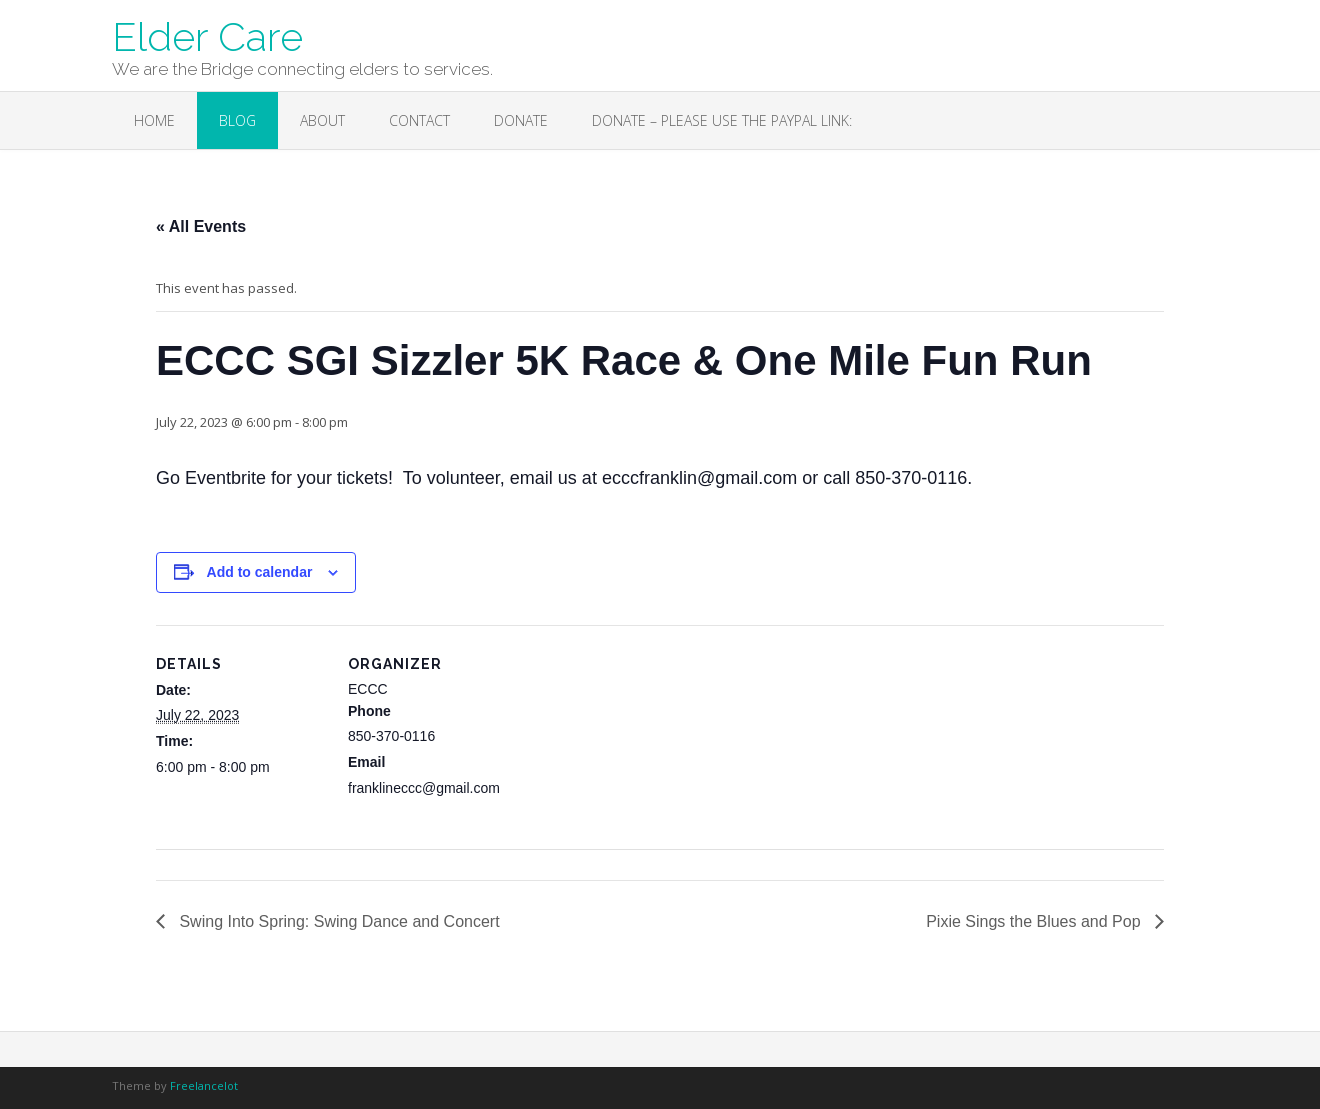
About (322, 120)
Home (154, 120)
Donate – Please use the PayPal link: (722, 120)
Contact (419, 120)
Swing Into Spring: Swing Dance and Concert (337, 921)
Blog (237, 120)
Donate (521, 120)
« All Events (201, 226)
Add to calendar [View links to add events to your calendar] (260, 572)
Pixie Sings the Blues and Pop (1035, 921)
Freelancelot (204, 1085)
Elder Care (207, 35)
